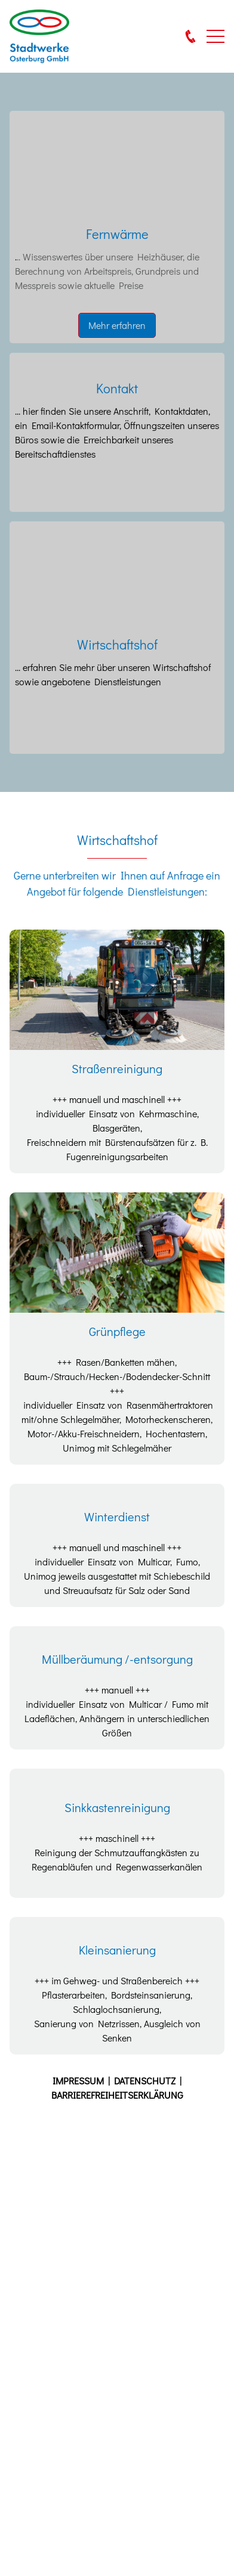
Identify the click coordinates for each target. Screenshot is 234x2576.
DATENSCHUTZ (147, 2080)
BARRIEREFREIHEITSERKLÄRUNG (117, 2095)
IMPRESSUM (80, 2080)
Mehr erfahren (117, 325)
